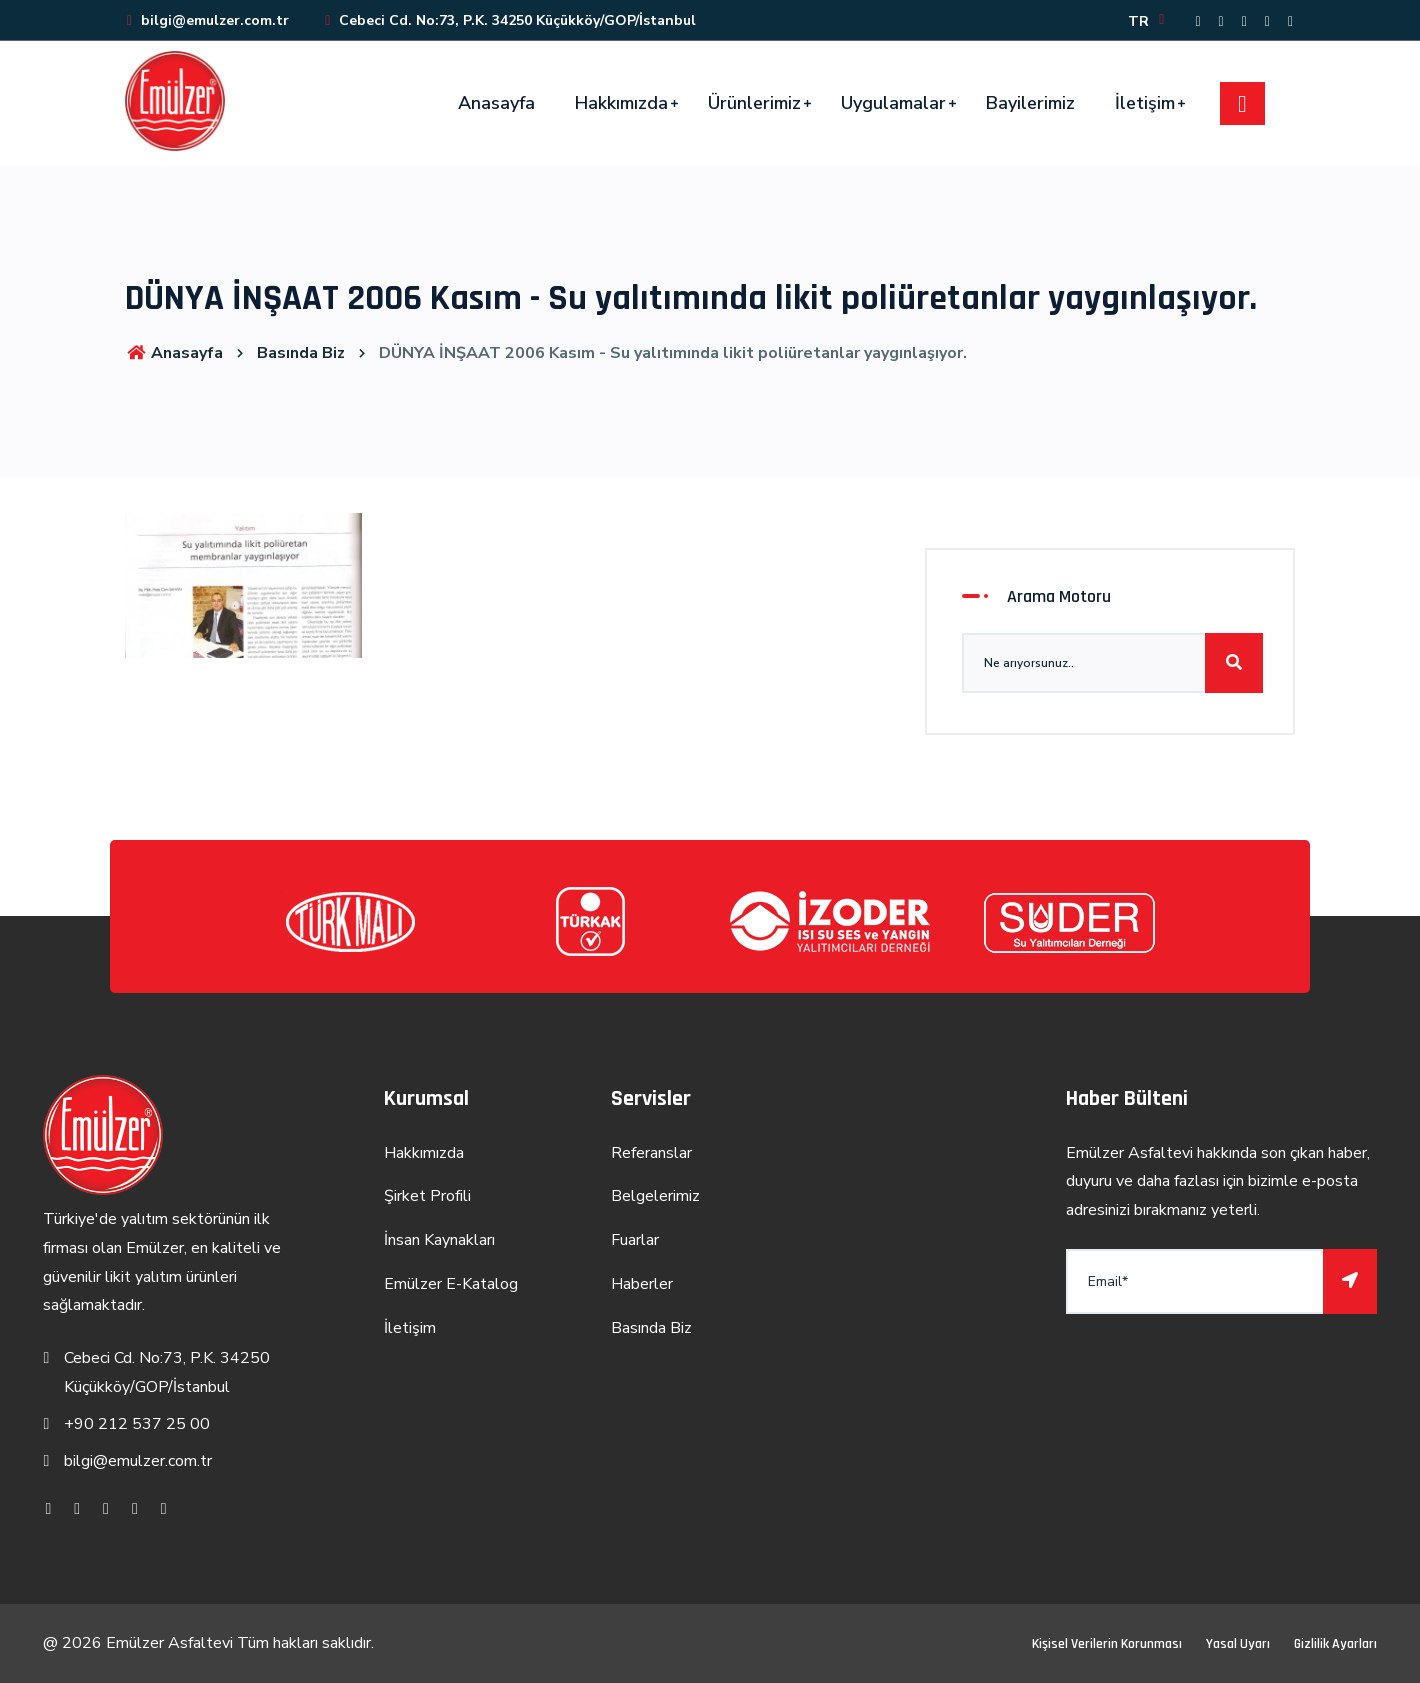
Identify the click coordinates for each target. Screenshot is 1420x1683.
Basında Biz (301, 353)
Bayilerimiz (1030, 103)
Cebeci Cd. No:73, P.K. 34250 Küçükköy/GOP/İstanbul (509, 20)
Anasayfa (496, 103)
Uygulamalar (893, 103)
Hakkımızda (621, 103)
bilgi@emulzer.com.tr (207, 20)
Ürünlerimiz (754, 103)
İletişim (1145, 103)
